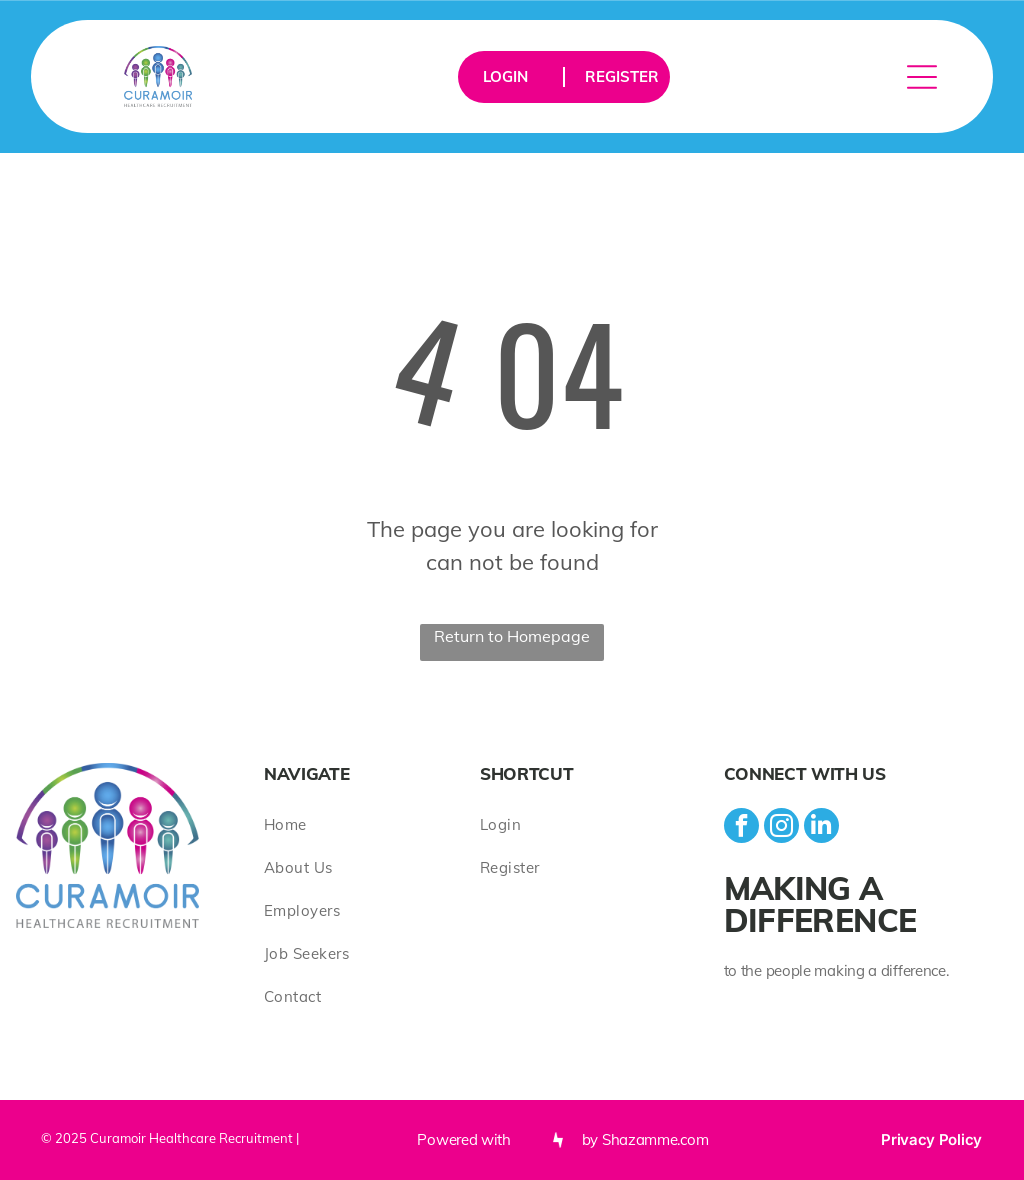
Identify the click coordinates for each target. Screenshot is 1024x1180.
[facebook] (741, 828)
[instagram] (781, 828)
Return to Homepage (512, 636)
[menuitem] (372, 824)
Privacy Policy (931, 1139)
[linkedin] (821, 828)
